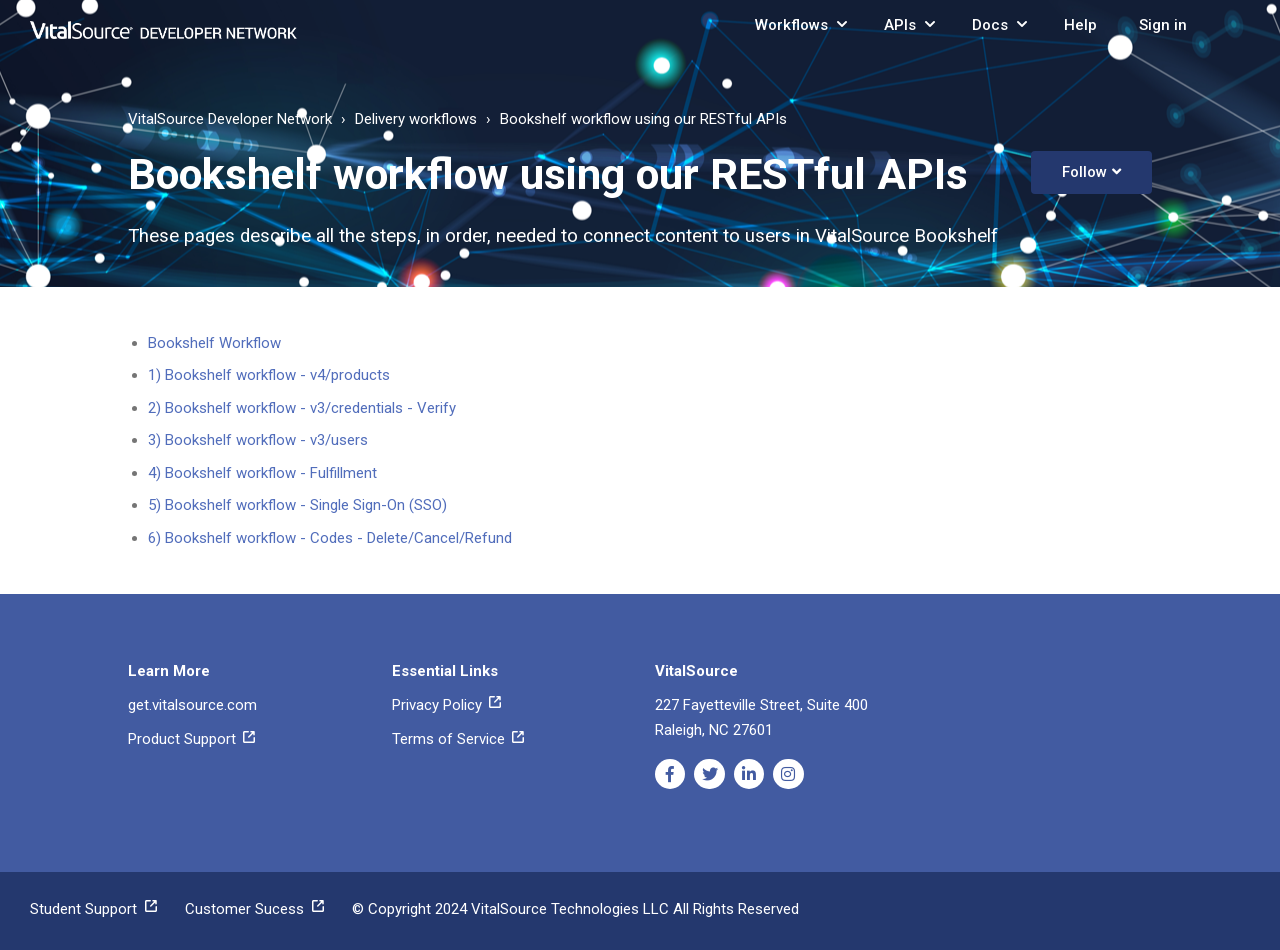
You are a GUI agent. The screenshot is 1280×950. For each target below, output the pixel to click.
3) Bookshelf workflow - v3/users (258, 440)
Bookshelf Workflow (214, 343)
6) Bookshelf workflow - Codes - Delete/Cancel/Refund (330, 538)
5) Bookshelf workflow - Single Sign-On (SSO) (297, 505)
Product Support (191, 739)
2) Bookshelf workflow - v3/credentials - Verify (302, 408)
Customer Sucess (254, 909)
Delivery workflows (416, 119)
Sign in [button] (1163, 25)
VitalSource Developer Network (230, 119)
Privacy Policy (446, 705)
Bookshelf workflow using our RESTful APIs (643, 119)
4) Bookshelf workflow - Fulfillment (262, 473)
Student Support (93, 909)
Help (1080, 25)
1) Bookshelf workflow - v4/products (269, 375)
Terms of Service (458, 739)
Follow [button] (1084, 172)
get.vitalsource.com (192, 705)
